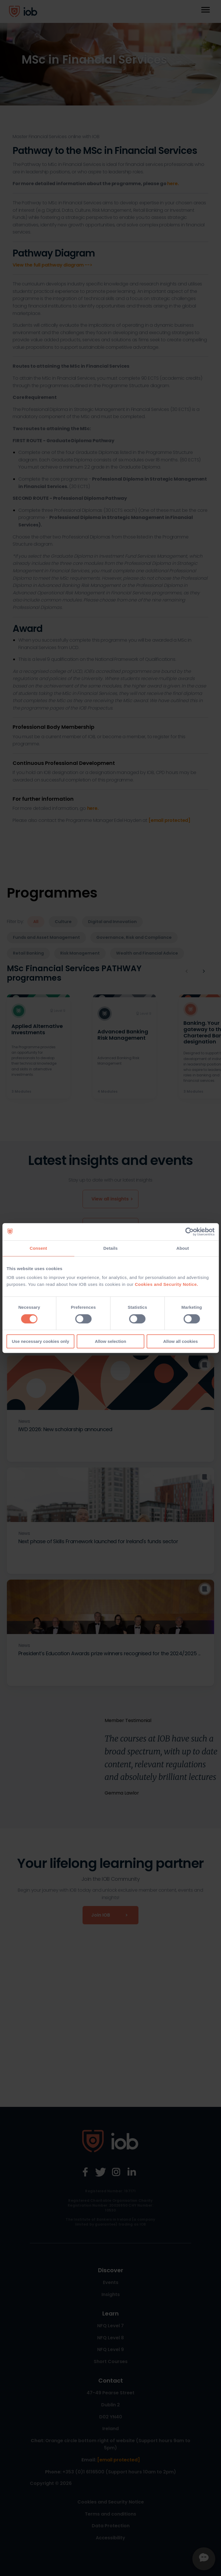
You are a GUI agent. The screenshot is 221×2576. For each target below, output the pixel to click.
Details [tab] (110, 1248)
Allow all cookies (180, 1341)
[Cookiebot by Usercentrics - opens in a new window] (189, 1231)
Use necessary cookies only (40, 1341)
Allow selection (110, 1341)
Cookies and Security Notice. (166, 1284)
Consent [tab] (38, 1248)
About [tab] (182, 1248)
